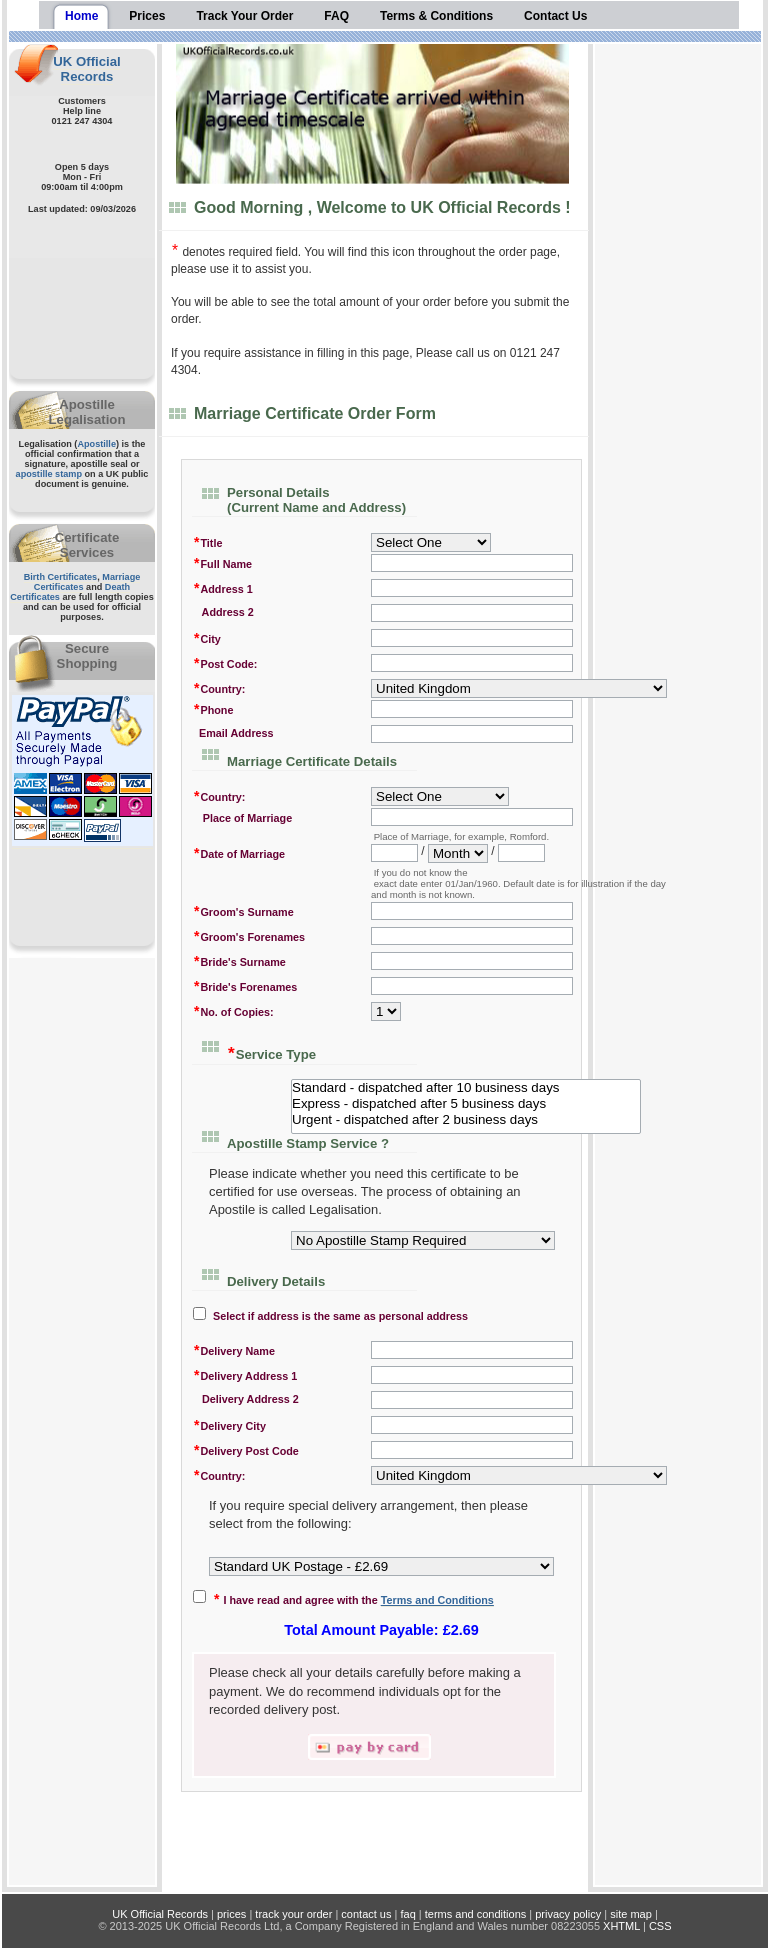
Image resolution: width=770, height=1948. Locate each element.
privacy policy (568, 1914)
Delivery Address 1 (245, 1374)
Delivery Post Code (246, 1449)
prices (231, 1914)
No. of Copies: (233, 1010)
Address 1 (223, 587)
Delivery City (229, 1424)
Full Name (222, 562)
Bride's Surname (239, 960)
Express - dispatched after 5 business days (466, 1104)
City (207, 637)
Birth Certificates (61, 577)
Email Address (233, 733)
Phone (213, 708)
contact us (366, 1914)
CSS (660, 1926)
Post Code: (225, 662)
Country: (219, 687)
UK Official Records (86, 69)
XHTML (621, 1926)
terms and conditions (476, 1914)
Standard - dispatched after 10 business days (466, 1088)
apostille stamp (49, 474)
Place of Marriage (242, 816)
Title (207, 541)
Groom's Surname (243, 910)
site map (631, 1914)
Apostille (96, 444)
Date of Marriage (239, 852)
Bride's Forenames (245, 985)
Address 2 (223, 612)
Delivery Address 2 (246, 1399)
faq (407, 1914)
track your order (293, 1914)
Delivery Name (234, 1349)
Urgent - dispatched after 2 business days (466, 1120)
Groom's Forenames (249, 935)
